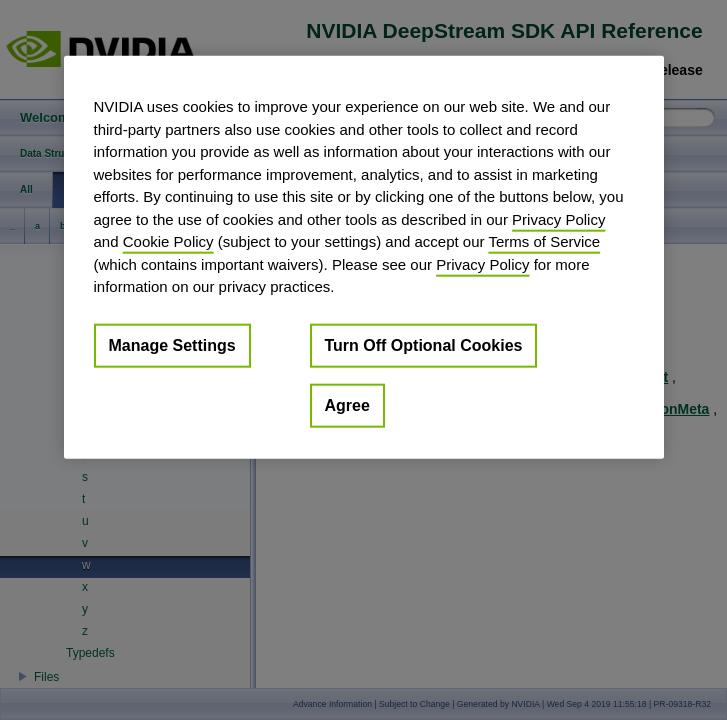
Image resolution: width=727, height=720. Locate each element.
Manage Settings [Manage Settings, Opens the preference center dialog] (172, 344)
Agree (347, 404)
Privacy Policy (558, 218)
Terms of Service (544, 241)
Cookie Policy (168, 241)
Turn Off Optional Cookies (424, 344)
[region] (364, 257)
